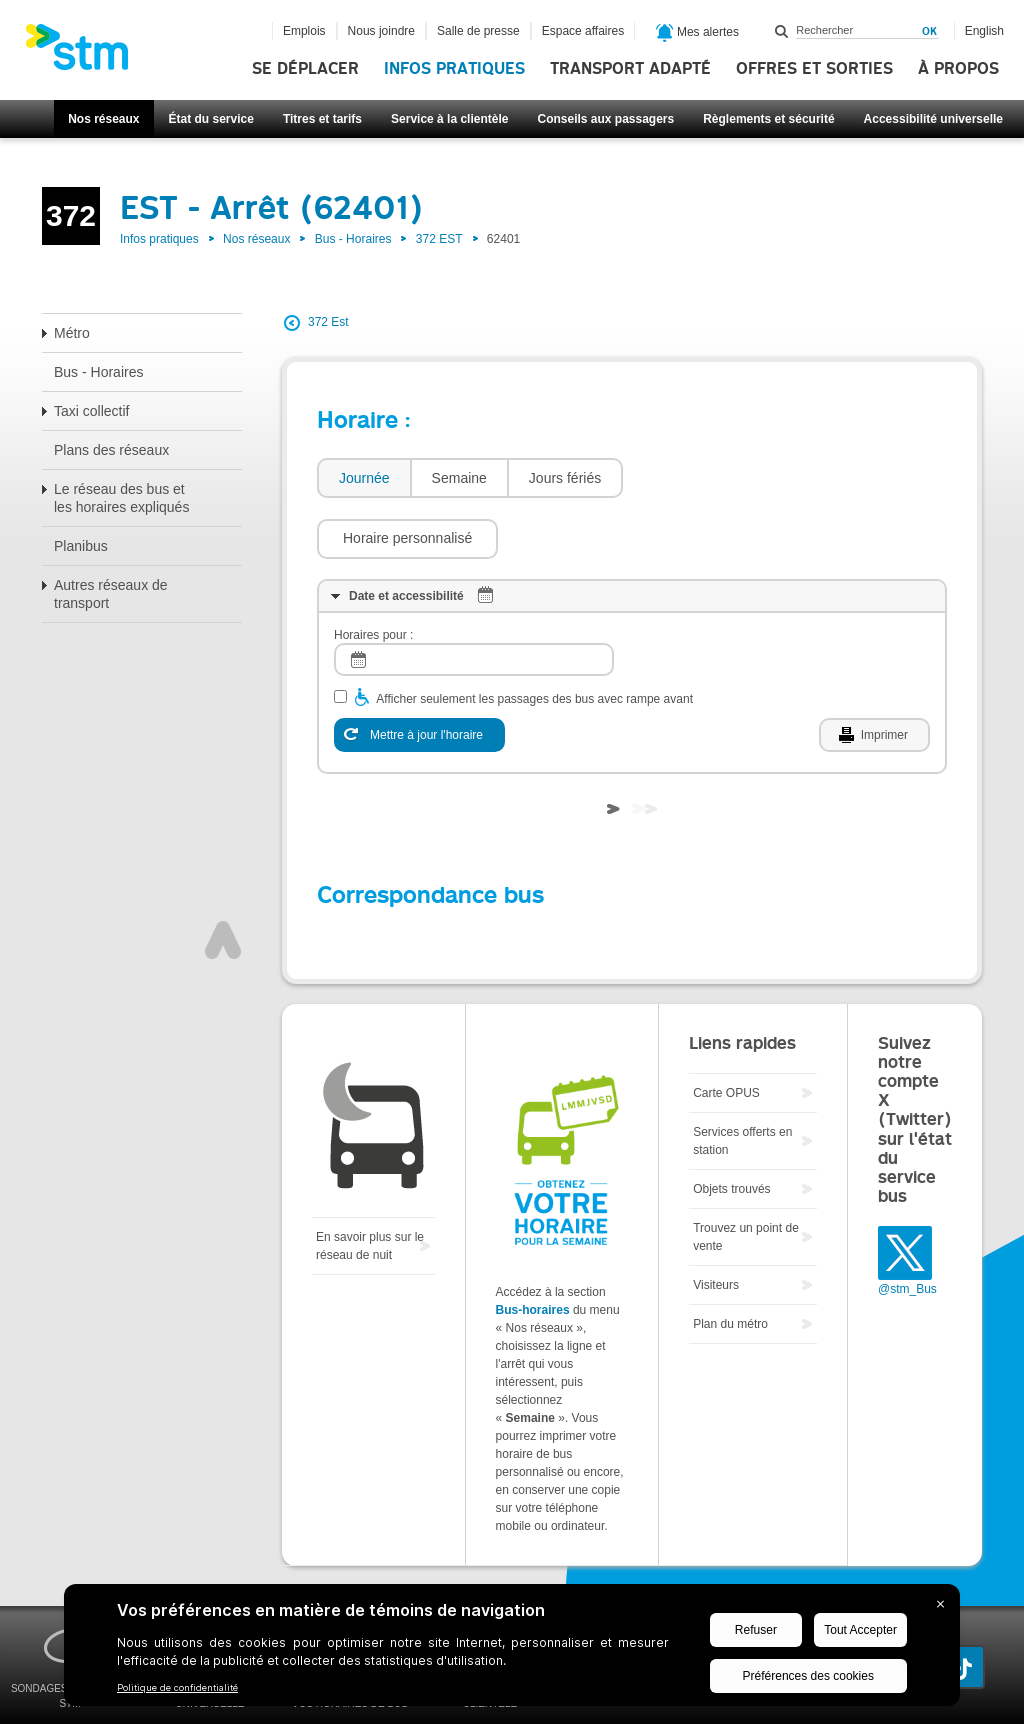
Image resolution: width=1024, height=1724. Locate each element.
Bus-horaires (533, 1250)
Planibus (81, 546)
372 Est (328, 322)
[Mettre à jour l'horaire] (419, 675)
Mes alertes (697, 33)
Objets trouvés (731, 1129)
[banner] (87, 53)
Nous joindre (381, 31)
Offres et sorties (814, 69)
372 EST (439, 239)
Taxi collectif (91, 411)
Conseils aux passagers (605, 119)
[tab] (363, 478)
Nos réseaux (103, 119)
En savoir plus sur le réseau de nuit (370, 1186)
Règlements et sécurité (768, 119)
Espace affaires (583, 31)
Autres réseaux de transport (111, 594)
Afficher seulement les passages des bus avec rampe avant (534, 639)
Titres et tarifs (322, 119)
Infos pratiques (454, 69)
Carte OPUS (726, 1033)
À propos (958, 69)
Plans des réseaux (111, 450)
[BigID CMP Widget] (512, 1650)
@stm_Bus (907, 1229)
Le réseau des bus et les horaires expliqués (121, 498)
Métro (72, 333)
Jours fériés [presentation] (565, 478)
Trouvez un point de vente (746, 1177)
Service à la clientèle (449, 119)
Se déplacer (305, 69)
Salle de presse (478, 31)
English (984, 31)
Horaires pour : (373, 575)
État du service (211, 119)
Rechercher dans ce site (782, 31)
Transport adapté (630, 69)
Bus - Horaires (353, 239)
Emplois (304, 31)
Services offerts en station (742, 1081)
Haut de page (223, 880)
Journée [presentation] (364, 478)
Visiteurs (716, 1225)
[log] (474, 599)
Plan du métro (730, 1264)
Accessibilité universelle (933, 119)
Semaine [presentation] (459, 478)
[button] (723, 478)
